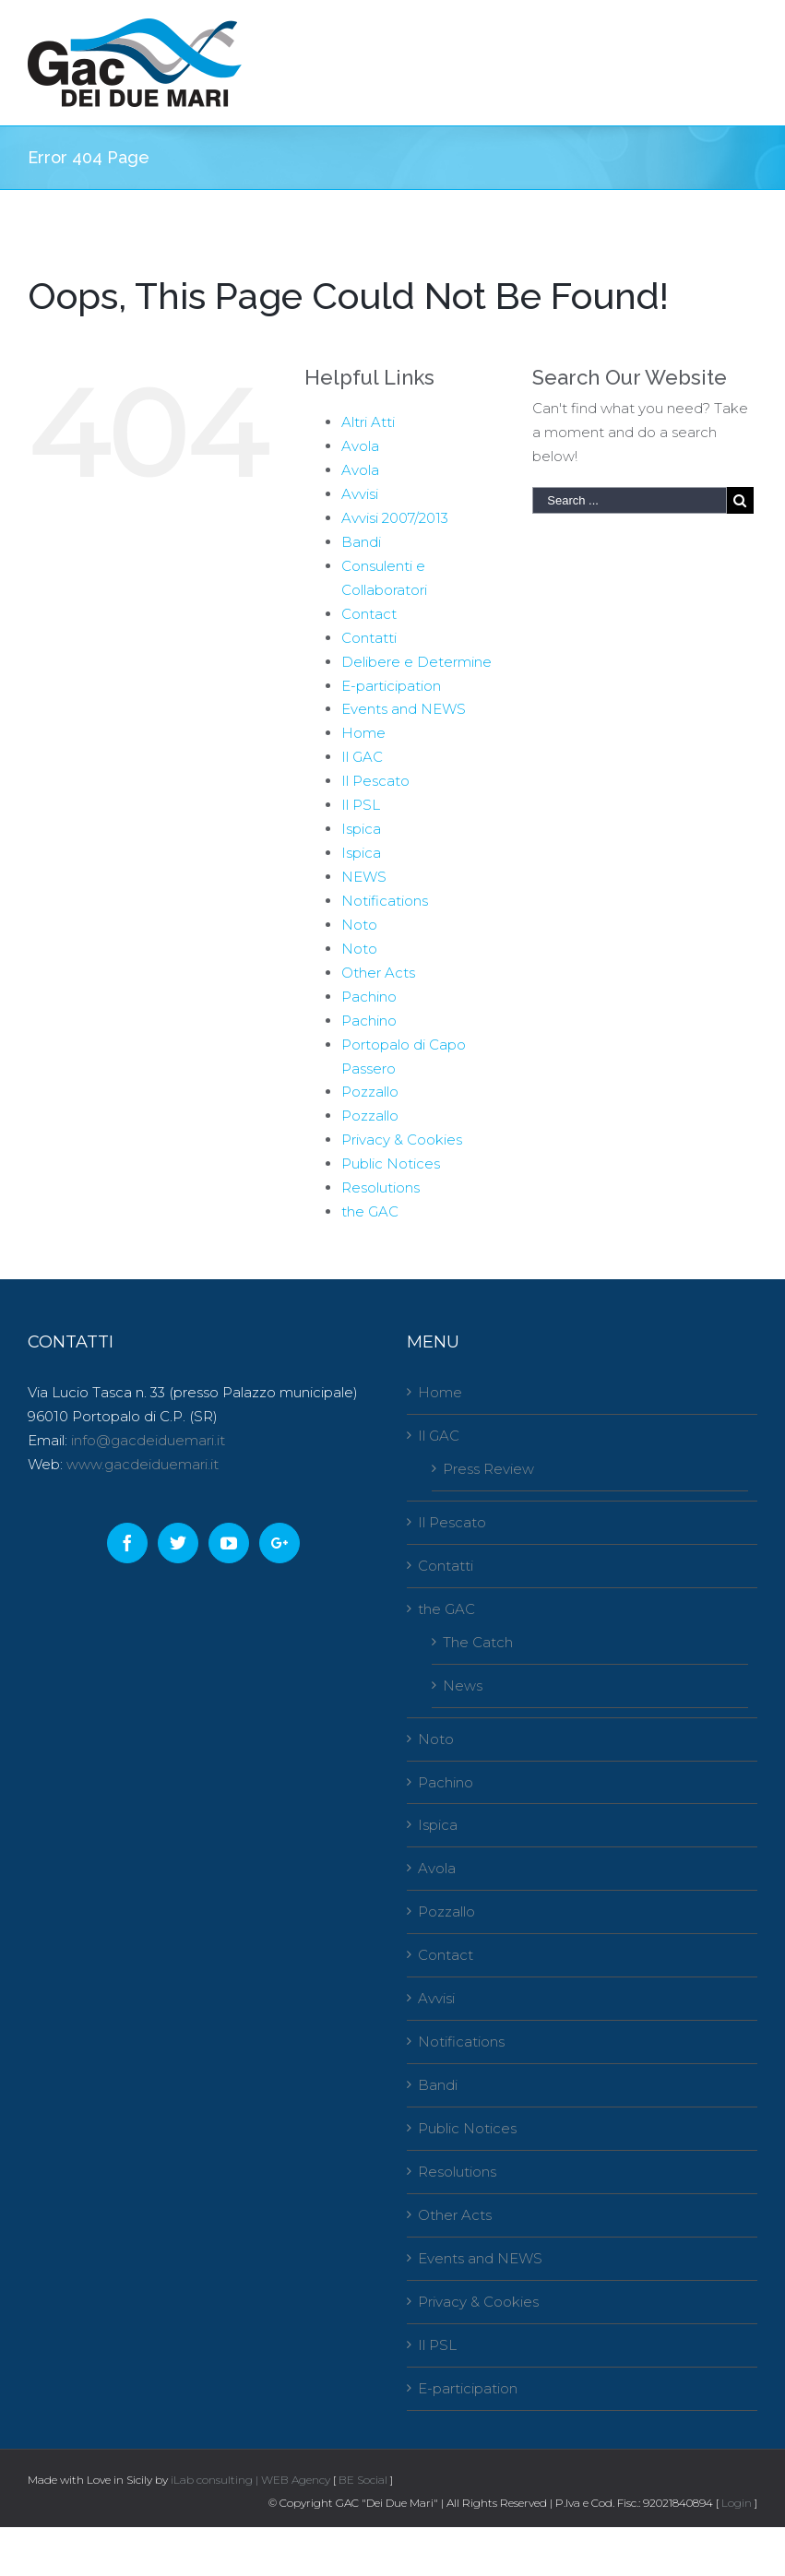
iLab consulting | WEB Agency (250, 2480)
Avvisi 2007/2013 (394, 518)
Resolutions (380, 1187)
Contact (369, 614)
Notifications (384, 900)
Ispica (361, 828)
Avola (360, 446)
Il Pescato (375, 780)
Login (736, 2503)
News (462, 1685)
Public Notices (390, 1163)
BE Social (363, 2480)
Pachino (369, 996)
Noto (359, 924)
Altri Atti (368, 422)
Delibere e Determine (416, 662)
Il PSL (360, 804)
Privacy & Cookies (401, 1139)
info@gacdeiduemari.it (148, 1440)
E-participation (391, 685)
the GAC (369, 1211)
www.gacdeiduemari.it (142, 1464)
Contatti (369, 638)
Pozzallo (369, 1091)
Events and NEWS (403, 709)
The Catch (478, 1642)
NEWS (364, 876)
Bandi (361, 542)
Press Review (488, 1469)
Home (363, 733)
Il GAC (362, 757)
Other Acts (378, 972)
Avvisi (359, 494)
